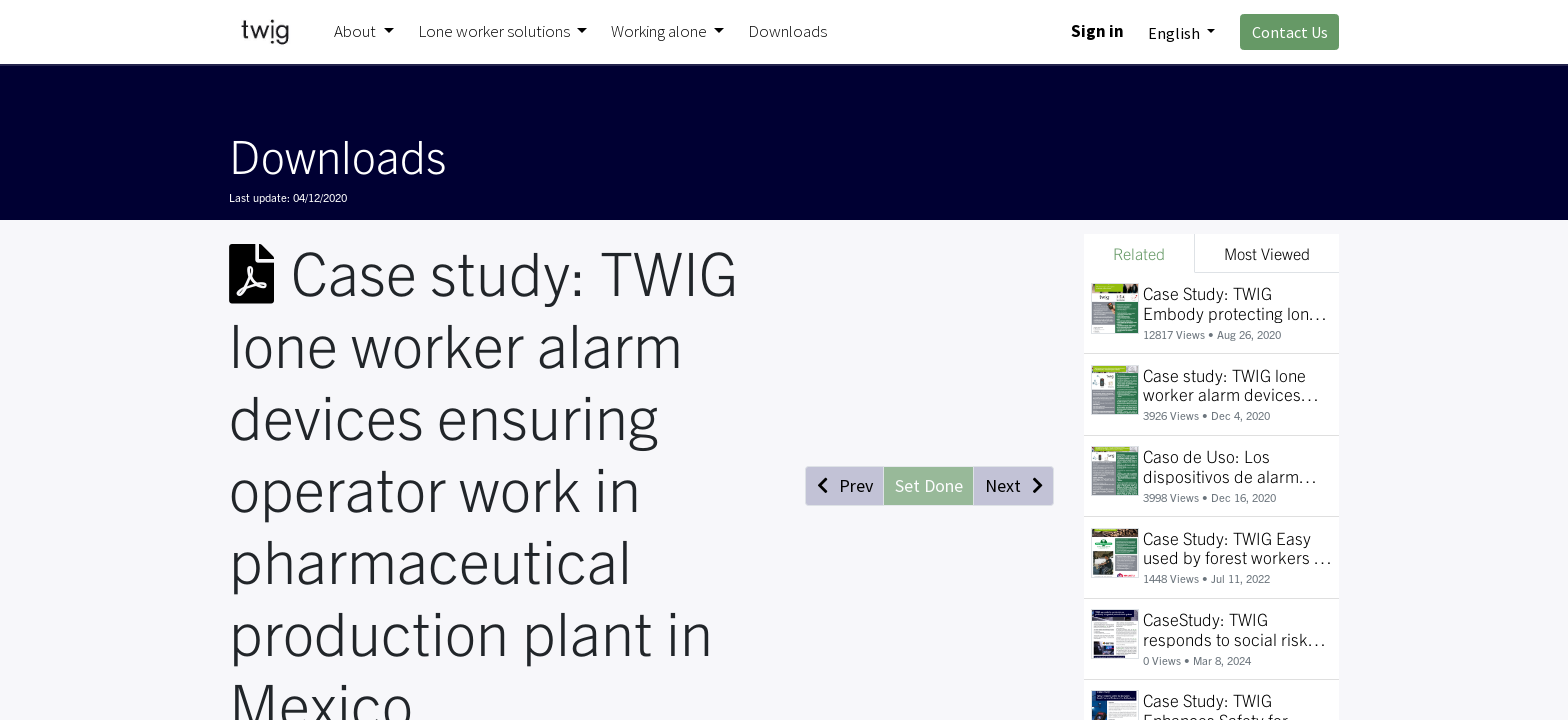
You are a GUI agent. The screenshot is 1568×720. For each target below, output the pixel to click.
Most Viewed (1267, 253)
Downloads (337, 154)
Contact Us (1290, 32)
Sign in (1097, 31)
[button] (844, 486)
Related (1139, 253)
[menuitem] (787, 32)
